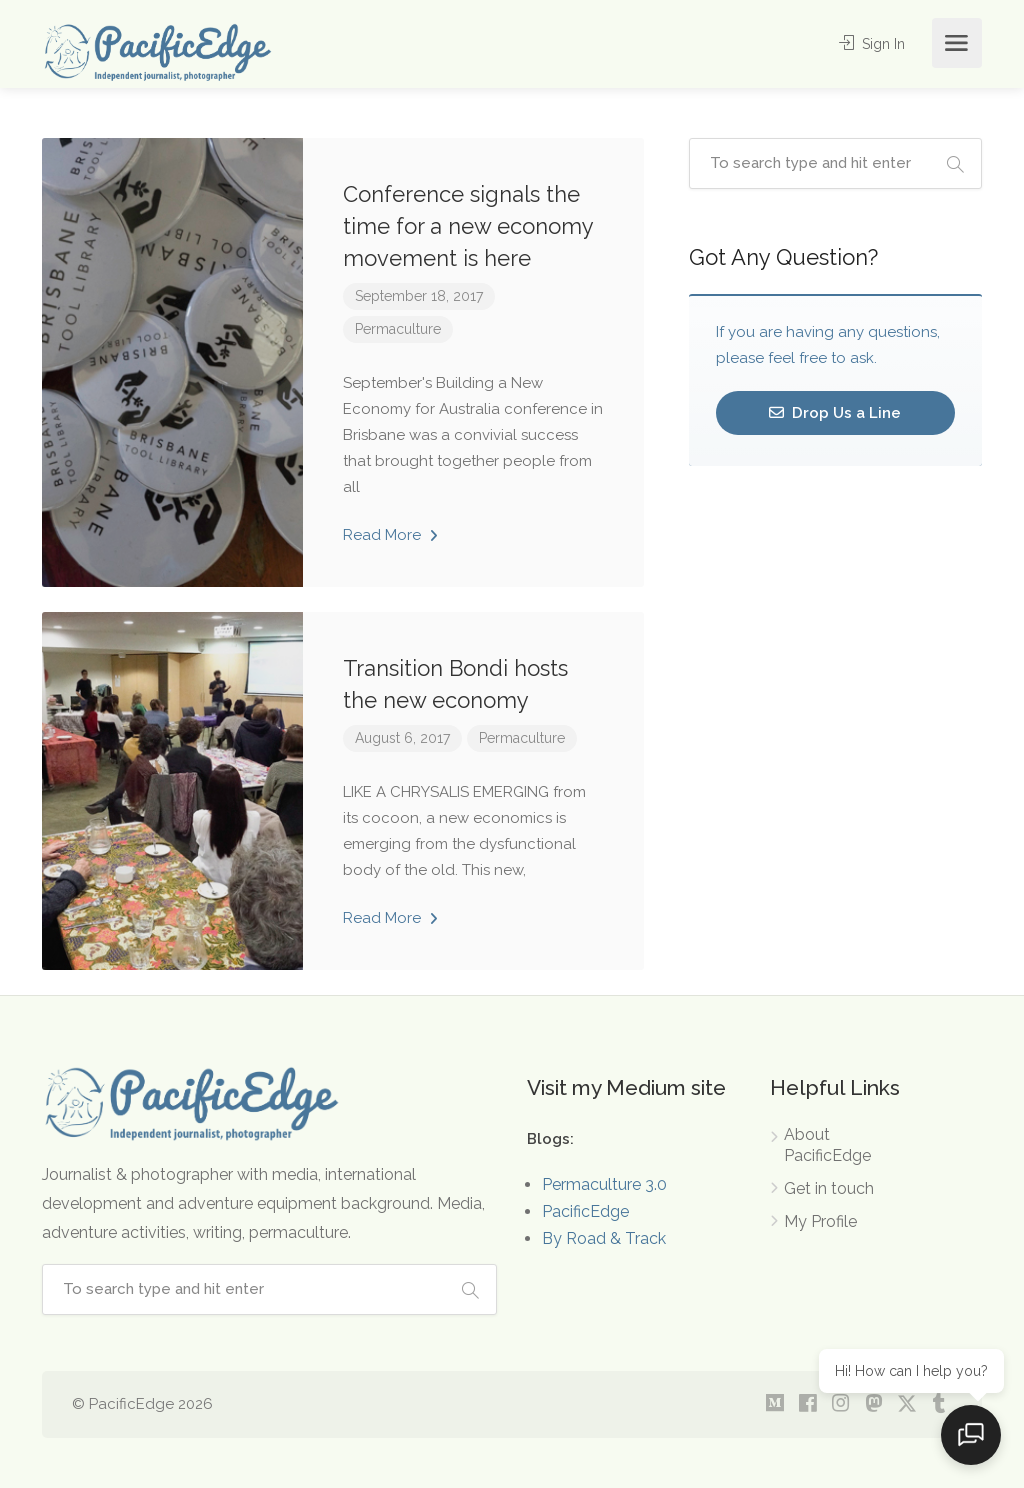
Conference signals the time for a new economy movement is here (468, 226)
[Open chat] (974, 1438)
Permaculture (398, 329)
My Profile (820, 1221)
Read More (390, 535)
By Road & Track (604, 1238)
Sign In (869, 43)
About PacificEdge (827, 1145)
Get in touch (829, 1188)
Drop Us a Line (835, 413)
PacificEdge (585, 1211)
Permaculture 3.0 (604, 1184)
